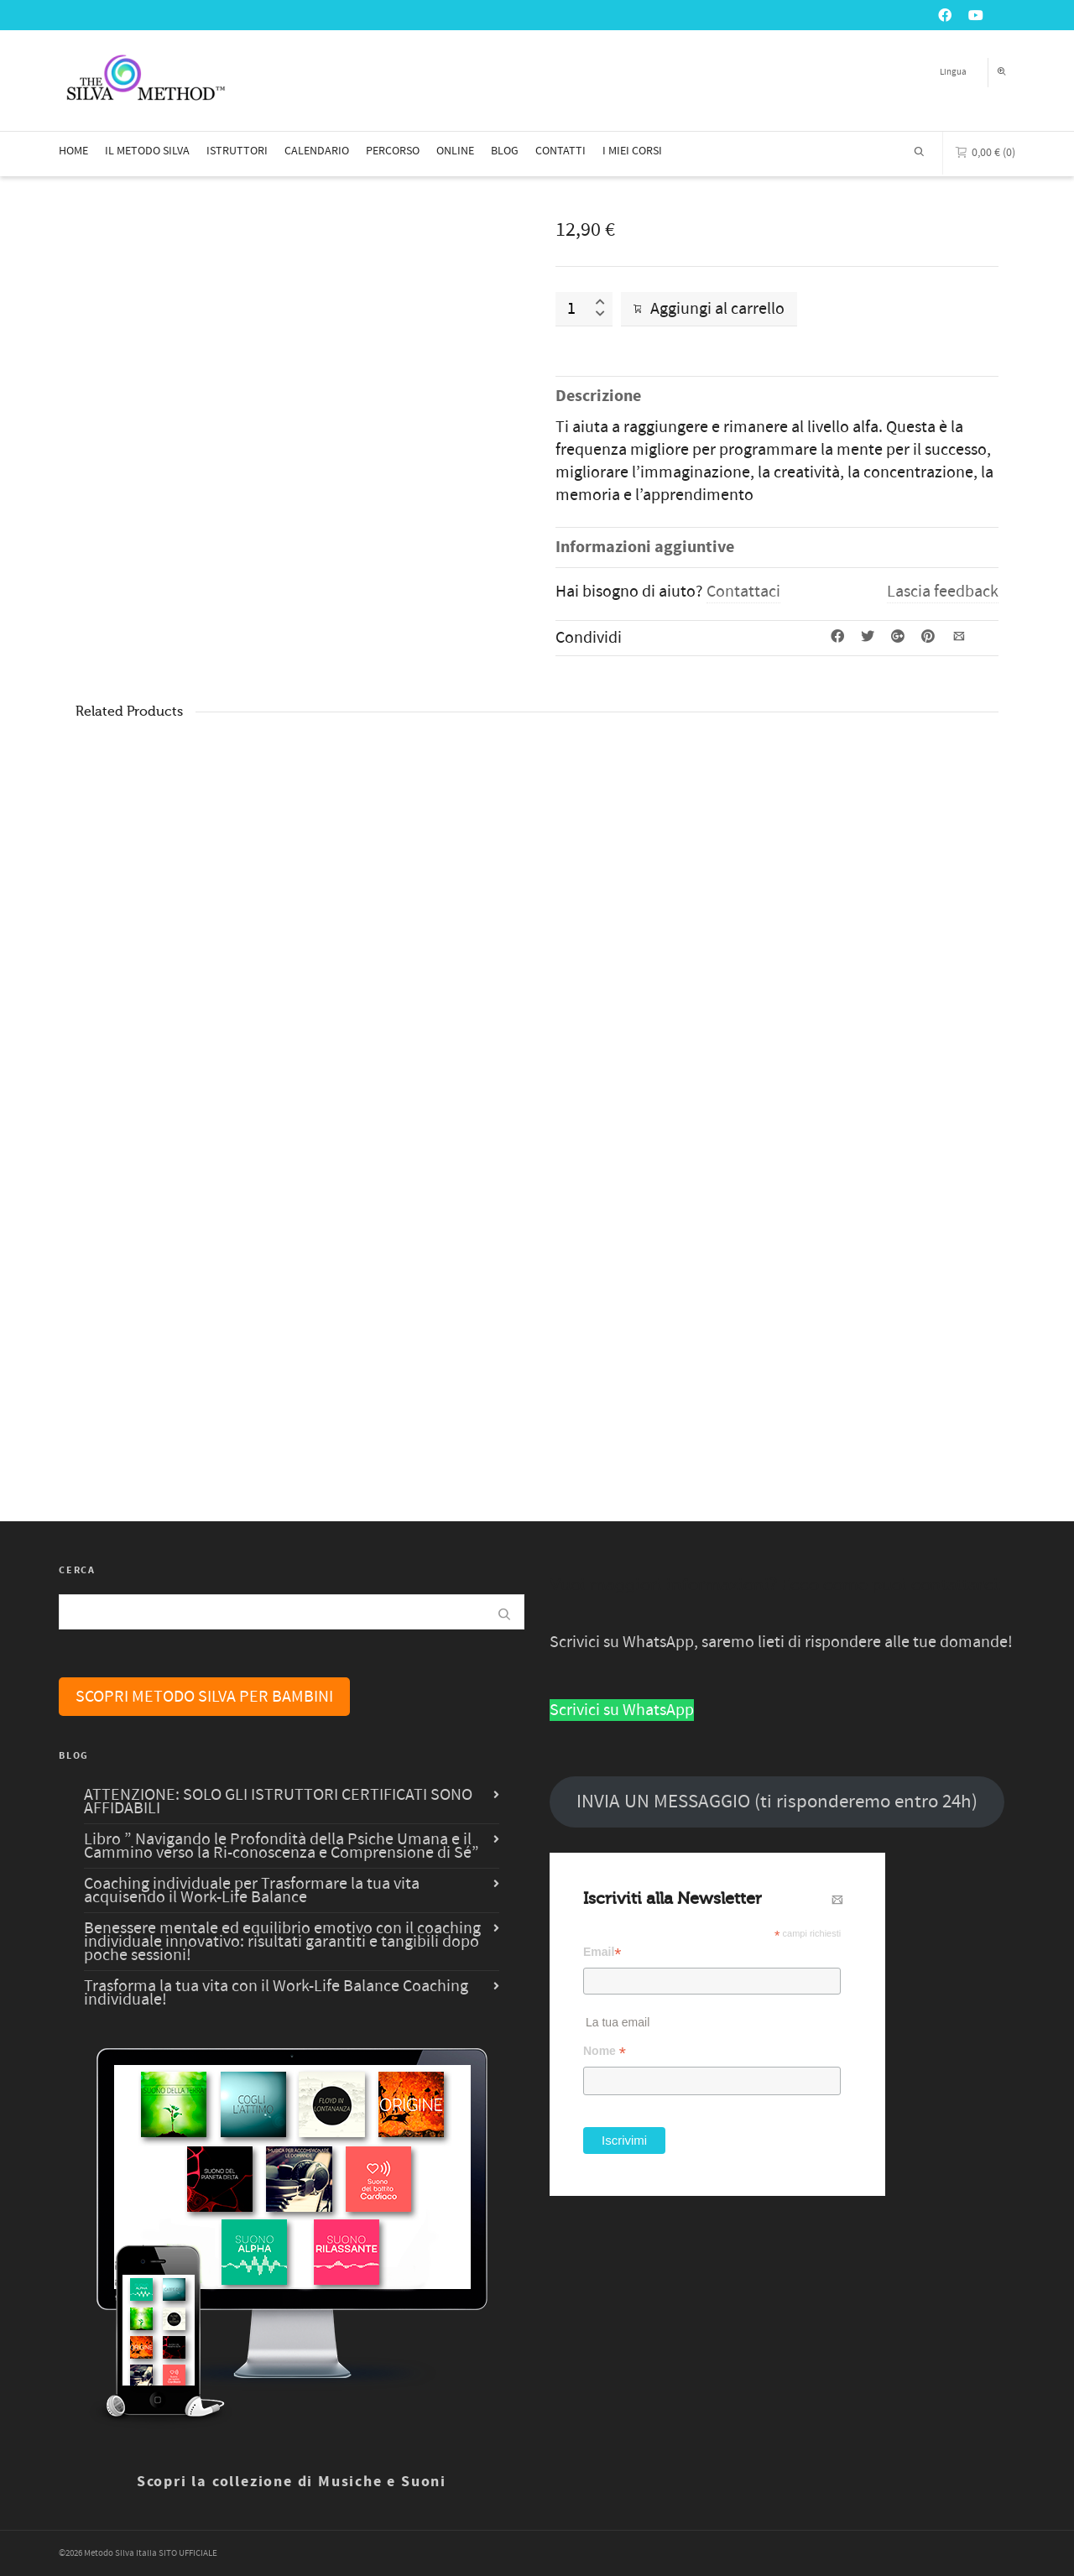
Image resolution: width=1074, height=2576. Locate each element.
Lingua (953, 72)
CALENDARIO (316, 151)
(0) (985, 151)
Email (602, 1952)
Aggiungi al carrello (709, 309)
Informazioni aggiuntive (644, 547)
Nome (604, 2051)
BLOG (505, 151)
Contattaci (743, 591)
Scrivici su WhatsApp (622, 1710)
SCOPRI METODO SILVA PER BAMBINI (204, 1697)
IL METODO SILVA (147, 151)
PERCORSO (393, 151)
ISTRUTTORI (237, 151)
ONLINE (455, 151)
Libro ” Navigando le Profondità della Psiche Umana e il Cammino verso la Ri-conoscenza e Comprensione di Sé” (281, 1846)
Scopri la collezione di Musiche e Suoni (291, 2481)
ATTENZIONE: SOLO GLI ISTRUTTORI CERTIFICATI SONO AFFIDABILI (278, 1801)
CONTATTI (560, 151)
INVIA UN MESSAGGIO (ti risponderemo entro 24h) (777, 1802)
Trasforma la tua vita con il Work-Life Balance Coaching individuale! (276, 1992)
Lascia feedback (942, 591)
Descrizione (598, 396)
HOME (73, 151)
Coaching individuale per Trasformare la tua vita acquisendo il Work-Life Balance (252, 1890)
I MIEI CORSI (632, 151)
